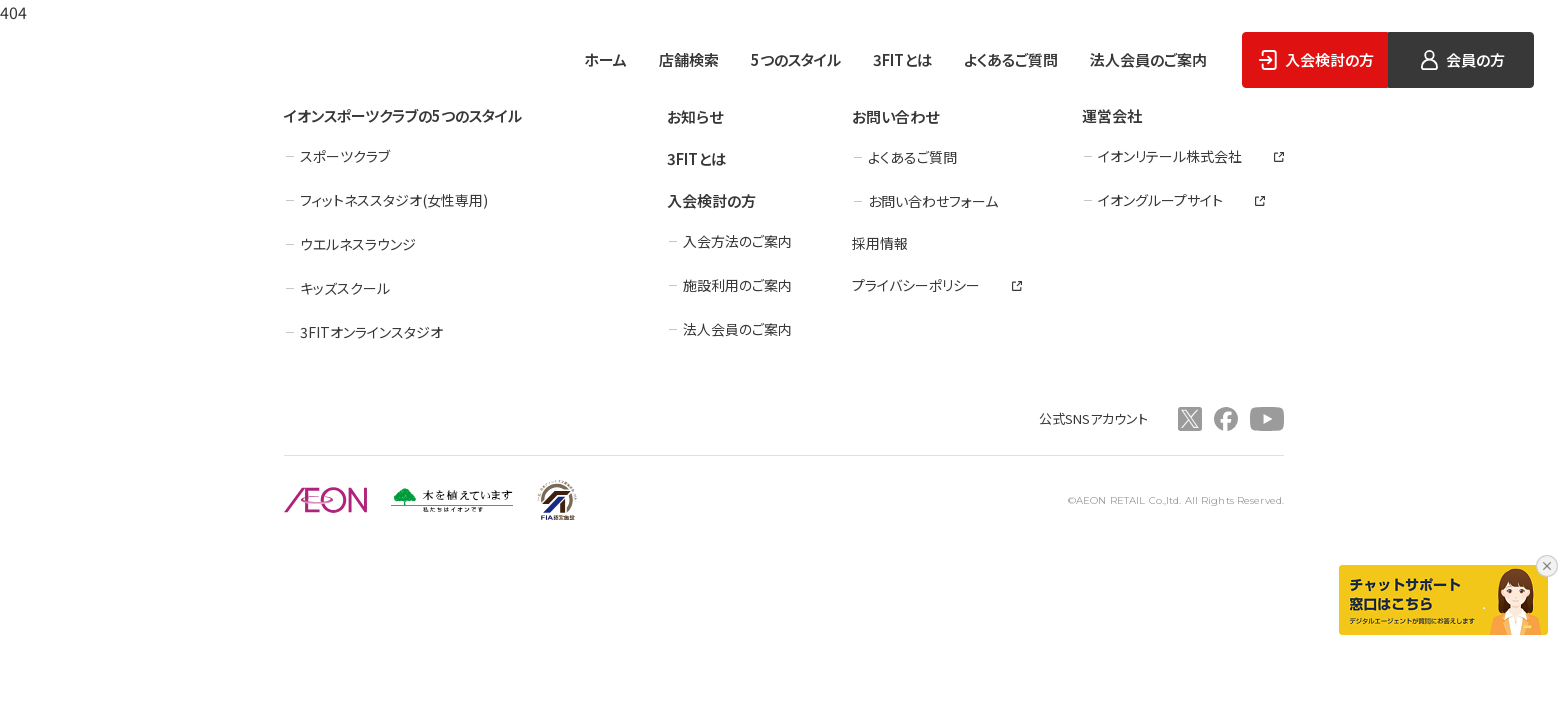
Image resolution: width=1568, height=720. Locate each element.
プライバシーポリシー (916, 285)
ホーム (605, 60)
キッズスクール (345, 288)
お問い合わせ (895, 116)
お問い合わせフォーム (933, 201)
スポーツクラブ (345, 156)
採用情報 (880, 243)
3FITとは (902, 60)
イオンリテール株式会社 (1170, 156)
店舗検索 (689, 60)
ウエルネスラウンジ (358, 244)
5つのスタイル (796, 60)
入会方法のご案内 (737, 241)
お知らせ (695, 116)
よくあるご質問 (1011, 60)
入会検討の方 (711, 200)
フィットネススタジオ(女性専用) (394, 200)
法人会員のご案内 (1148, 60)
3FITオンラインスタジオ (371, 332)
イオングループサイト (1160, 200)
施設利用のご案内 (737, 285)
